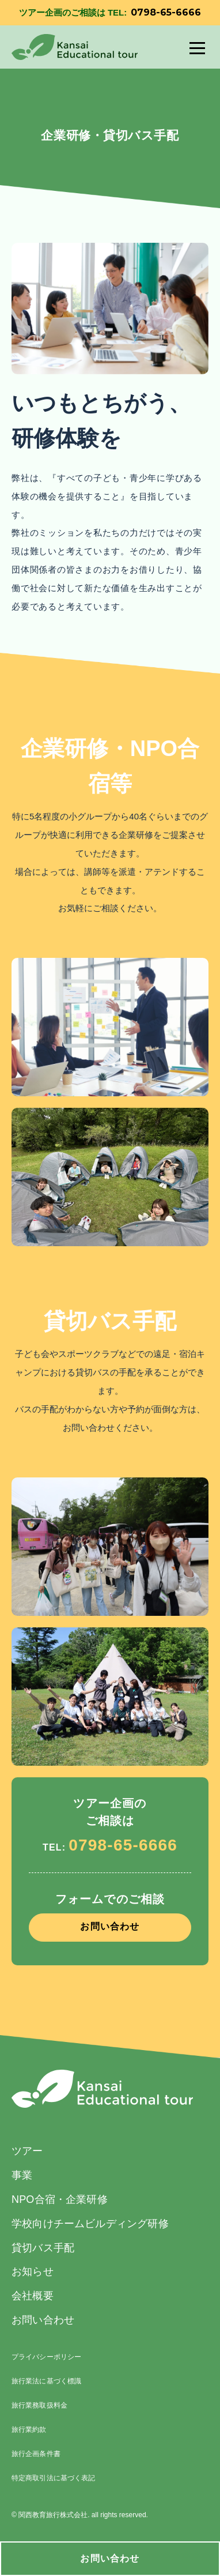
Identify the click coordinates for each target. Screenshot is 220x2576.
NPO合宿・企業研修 (60, 2199)
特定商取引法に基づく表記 (53, 2478)
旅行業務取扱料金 (39, 2405)
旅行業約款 (29, 2429)
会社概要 (33, 2296)
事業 (22, 2175)
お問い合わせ (109, 2558)
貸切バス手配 (43, 2248)
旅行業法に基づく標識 (46, 2381)
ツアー (27, 2151)
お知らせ (33, 2271)
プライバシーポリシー (46, 2357)
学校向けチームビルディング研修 (90, 2223)
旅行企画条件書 (36, 2454)
